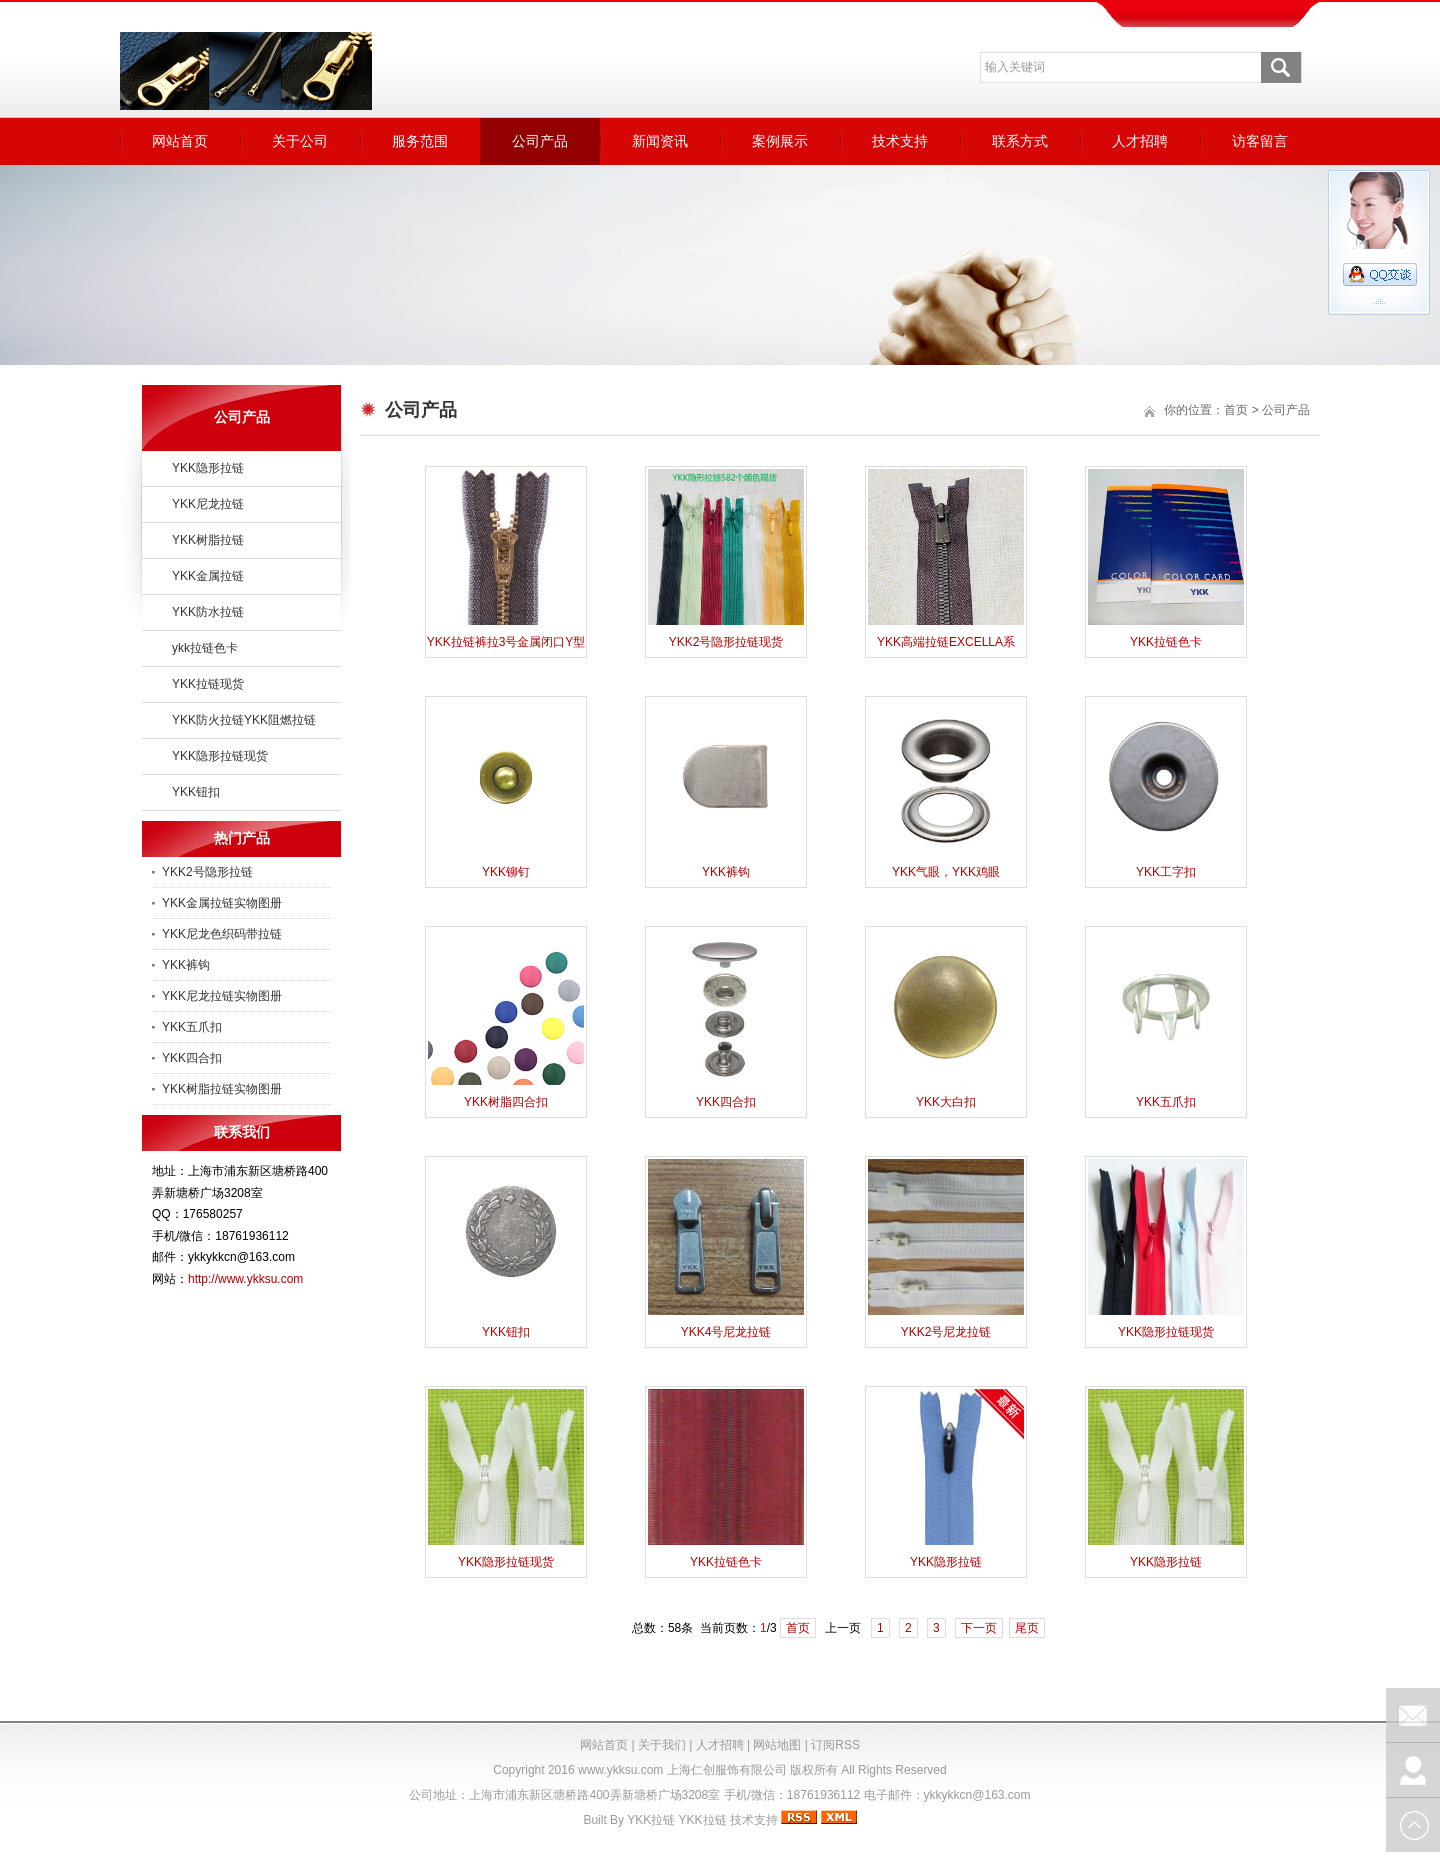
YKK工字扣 (1166, 872)
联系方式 (1020, 141)
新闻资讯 (660, 141)
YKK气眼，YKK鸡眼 (946, 872)
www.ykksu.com (620, 1770)
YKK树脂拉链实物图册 (222, 1089)
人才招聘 (1140, 141)
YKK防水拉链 (208, 612)
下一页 (979, 1628)
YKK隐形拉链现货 (220, 756)
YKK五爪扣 (192, 1027)
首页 (1236, 410)
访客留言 (1260, 141)
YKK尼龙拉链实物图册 (222, 996)
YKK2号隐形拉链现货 (726, 642)
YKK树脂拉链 (208, 540)
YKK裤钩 (186, 965)
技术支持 (900, 141)
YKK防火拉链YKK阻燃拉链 (244, 720)
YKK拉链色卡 (1166, 642)
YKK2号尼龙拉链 (946, 1332)
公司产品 (540, 141)
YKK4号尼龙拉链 (726, 1332)
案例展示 (780, 141)
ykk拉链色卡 (205, 648)
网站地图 (777, 1745)
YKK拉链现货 (208, 684)
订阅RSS (835, 1745)
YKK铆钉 (506, 872)
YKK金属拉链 (208, 576)
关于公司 (300, 141)
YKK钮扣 (196, 792)
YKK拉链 (651, 1820)
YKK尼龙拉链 (208, 504)
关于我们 (662, 1745)
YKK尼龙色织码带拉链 (222, 934)
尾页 (1027, 1628)
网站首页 (180, 141)
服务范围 (420, 141)
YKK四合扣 (192, 1058)
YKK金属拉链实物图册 (222, 903)
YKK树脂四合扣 (506, 1102)
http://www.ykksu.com (245, 1279)
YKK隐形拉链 (208, 468)
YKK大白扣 (946, 1102)
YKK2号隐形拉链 (207, 872)
